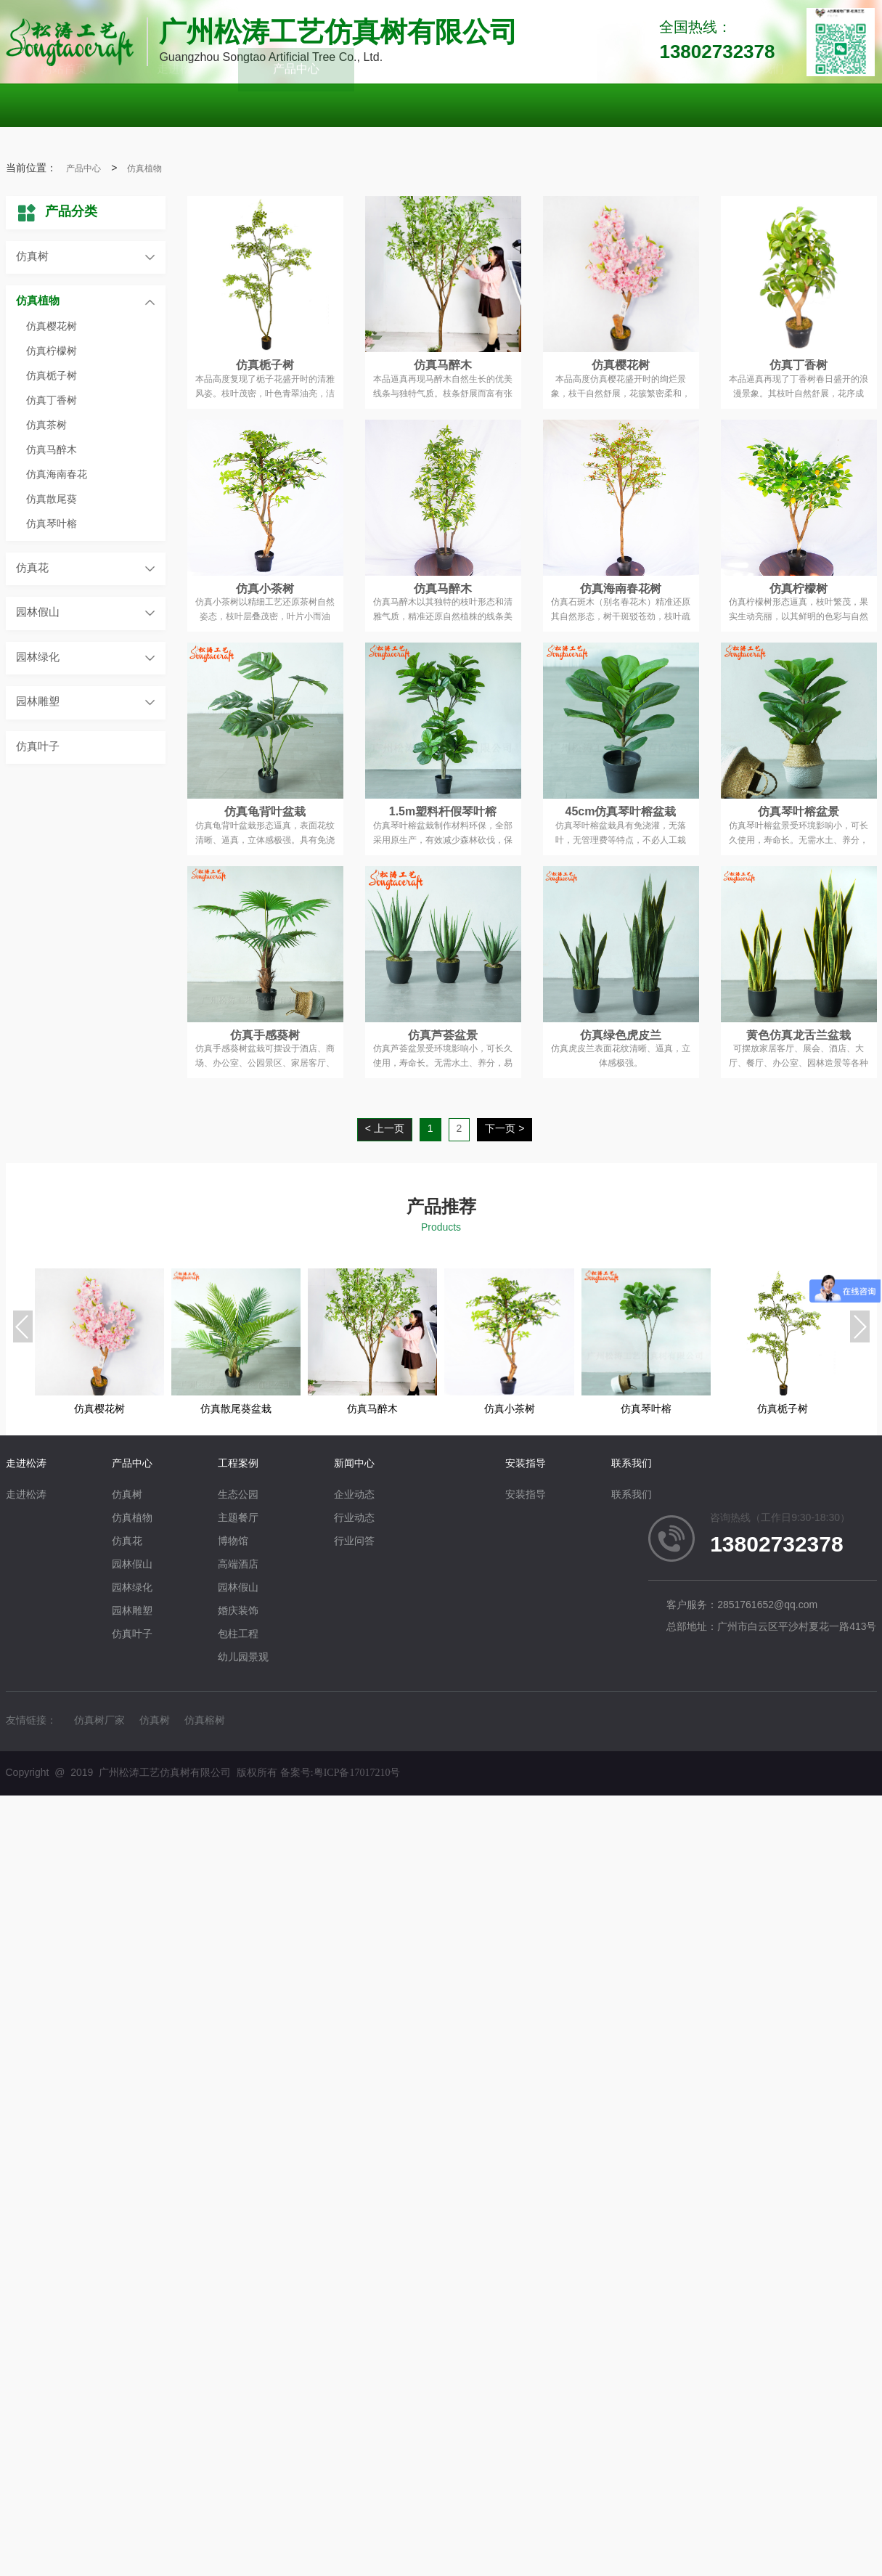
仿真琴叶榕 (51, 524)
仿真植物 (144, 169)
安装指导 (525, 1464)
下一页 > (504, 1129)
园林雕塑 (38, 702)
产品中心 (83, 169)
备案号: (340, 1772)
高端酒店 (238, 1565)
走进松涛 (26, 1464)
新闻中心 (354, 1464)
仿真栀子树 (51, 376)
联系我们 (631, 1464)
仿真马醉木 (51, 450)
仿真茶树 (46, 425)
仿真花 (32, 568)
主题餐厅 (238, 1518)
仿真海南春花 (56, 475)
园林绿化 (38, 658)
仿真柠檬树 (51, 351)
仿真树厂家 (99, 1721)
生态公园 (238, 1495)
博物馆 (233, 1541)
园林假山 (38, 613)
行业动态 (354, 1518)
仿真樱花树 (51, 327)
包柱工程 (238, 1634)
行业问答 (354, 1541)
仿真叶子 (38, 747)
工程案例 (238, 1464)
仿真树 (32, 257)
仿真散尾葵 (51, 499)
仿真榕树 (204, 1721)
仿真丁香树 (51, 401)
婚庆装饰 (238, 1611)
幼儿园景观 (243, 1657)
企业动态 (354, 1495)
